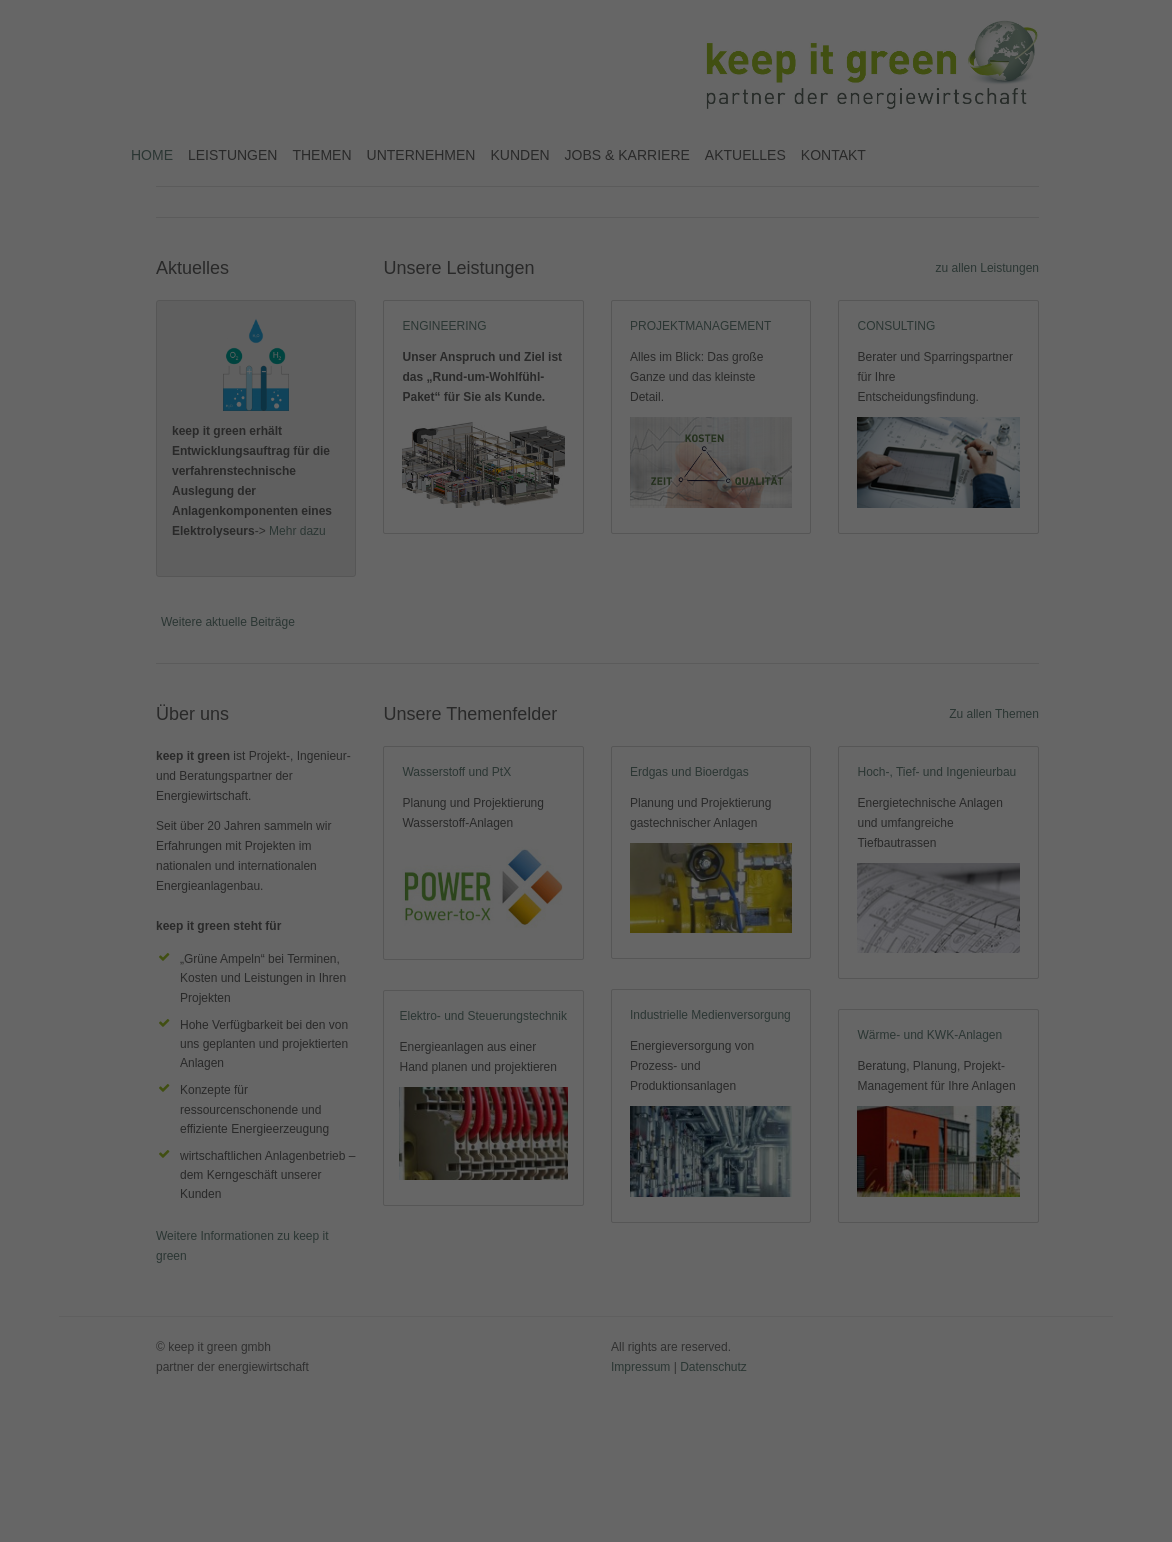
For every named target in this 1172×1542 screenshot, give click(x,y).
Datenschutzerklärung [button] (595, 315)
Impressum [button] (684, 315)
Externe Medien (682, 137)
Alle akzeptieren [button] (586, 194)
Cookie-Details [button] (497, 315)
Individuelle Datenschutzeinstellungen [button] (586, 292)
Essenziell (459, 137)
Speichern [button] (586, 251)
